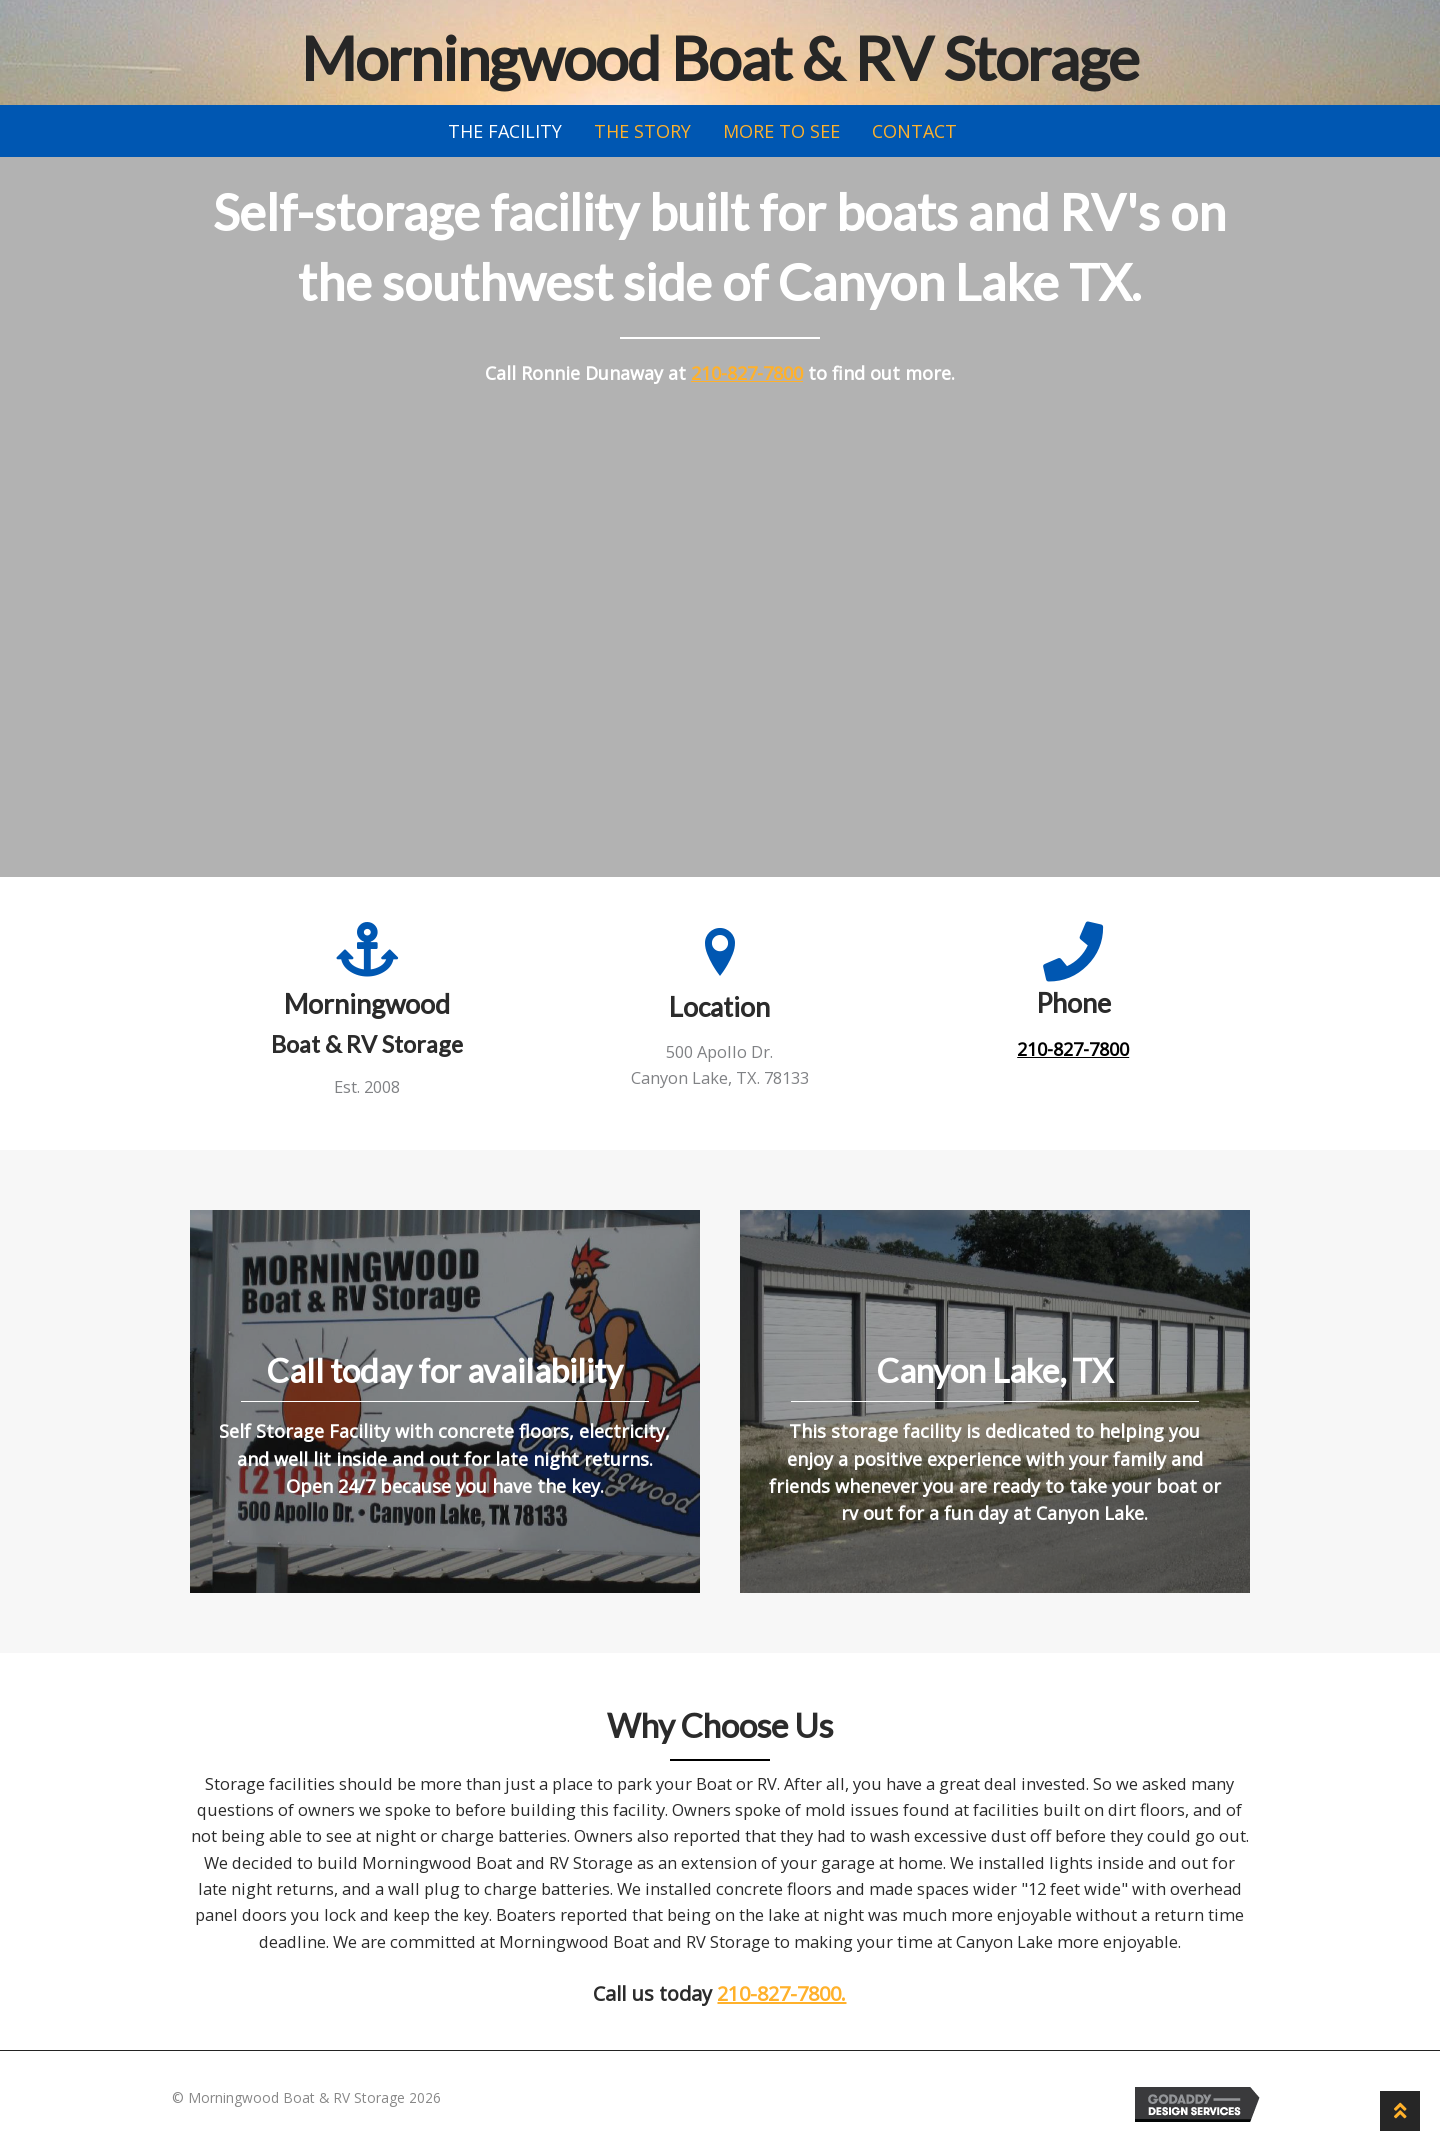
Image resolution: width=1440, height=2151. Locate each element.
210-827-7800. (781, 1993)
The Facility (505, 131)
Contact (914, 131)
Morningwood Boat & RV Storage (719, 58)
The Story (642, 131)
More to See (781, 131)
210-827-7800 (747, 373)
